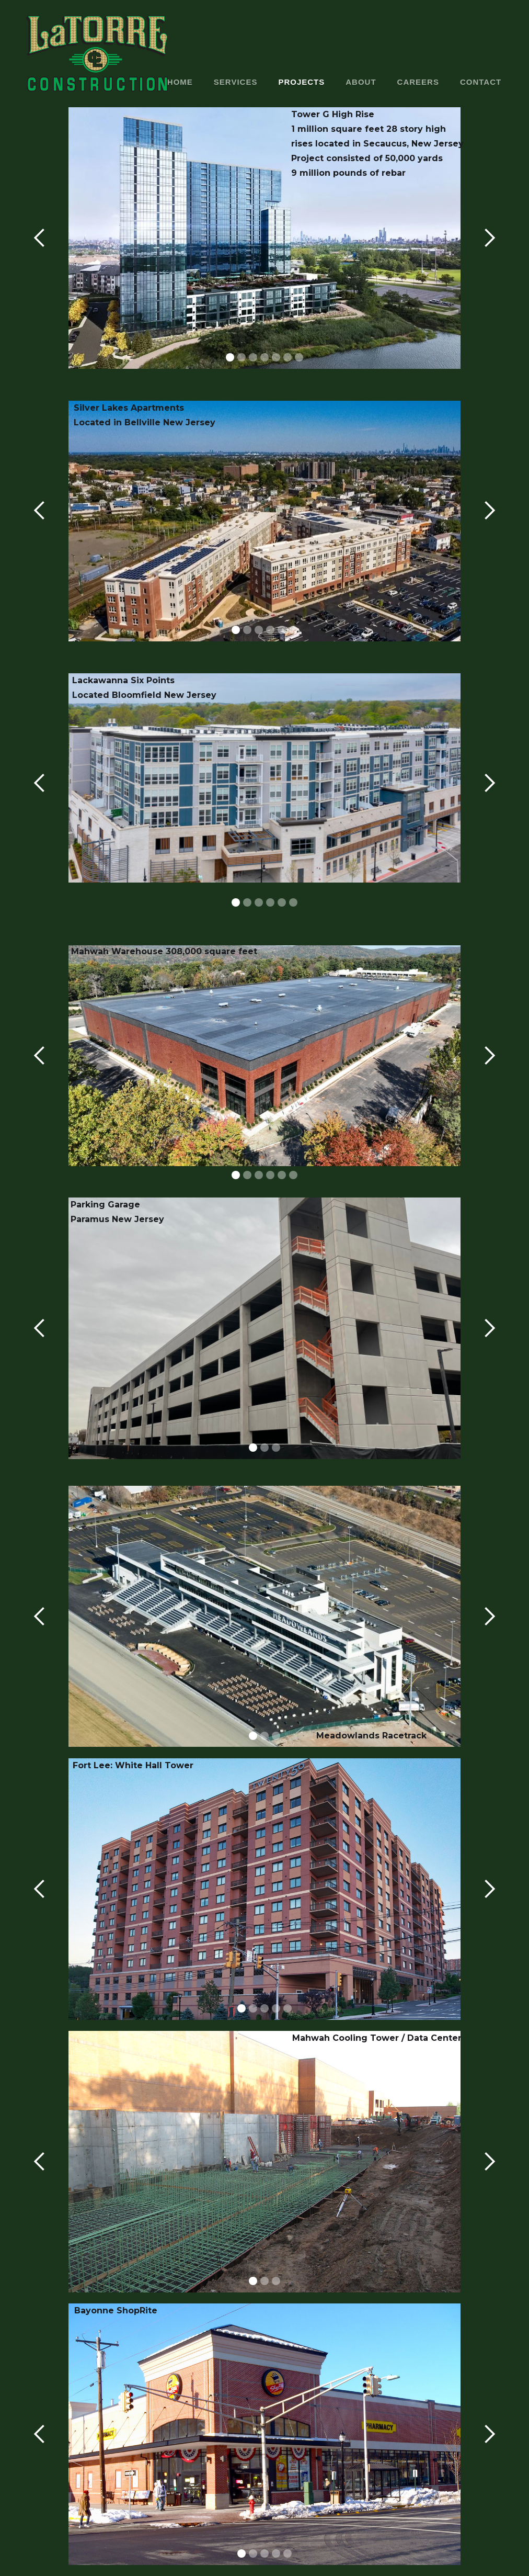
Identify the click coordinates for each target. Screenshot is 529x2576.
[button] (40, 238)
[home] (97, 54)
